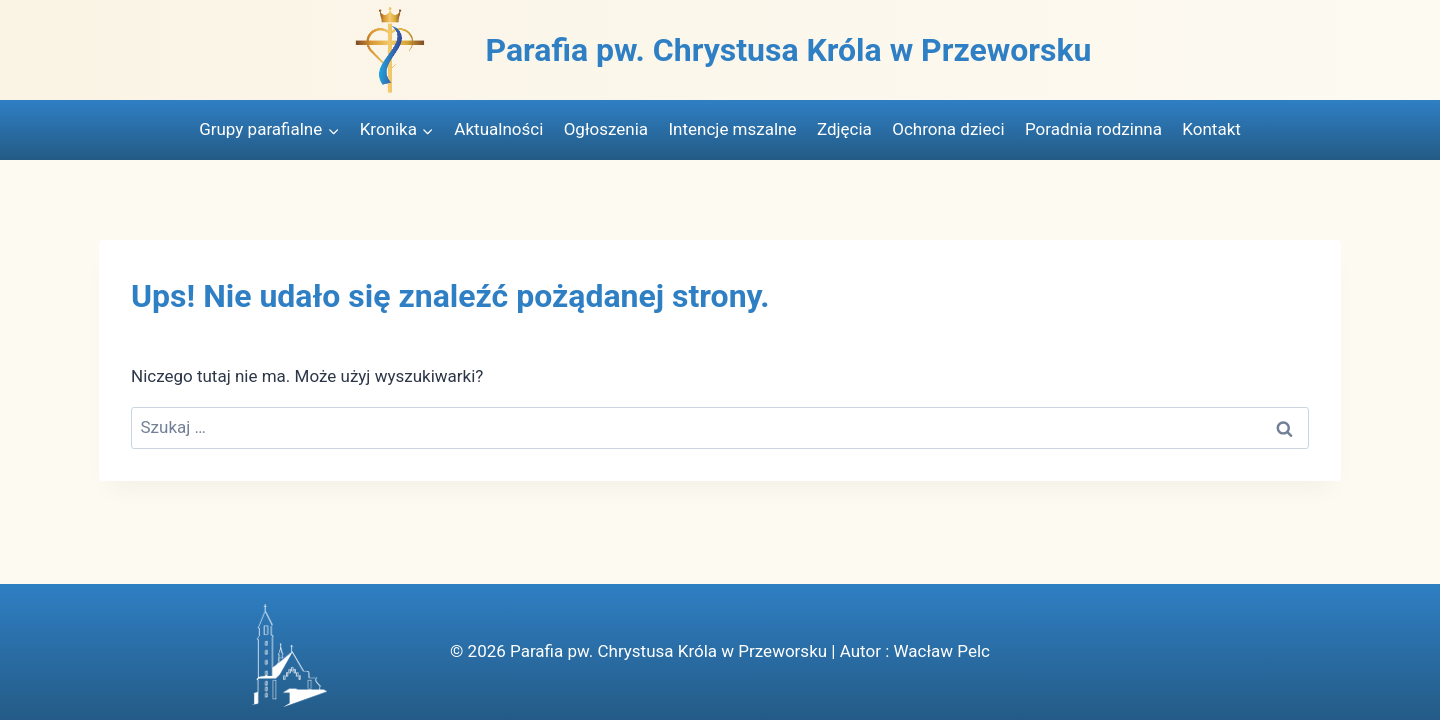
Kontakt (1211, 129)
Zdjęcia (844, 129)
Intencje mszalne (732, 129)
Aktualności (498, 129)
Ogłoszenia (606, 129)
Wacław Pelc (941, 651)
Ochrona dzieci (948, 129)
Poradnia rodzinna (1093, 129)
